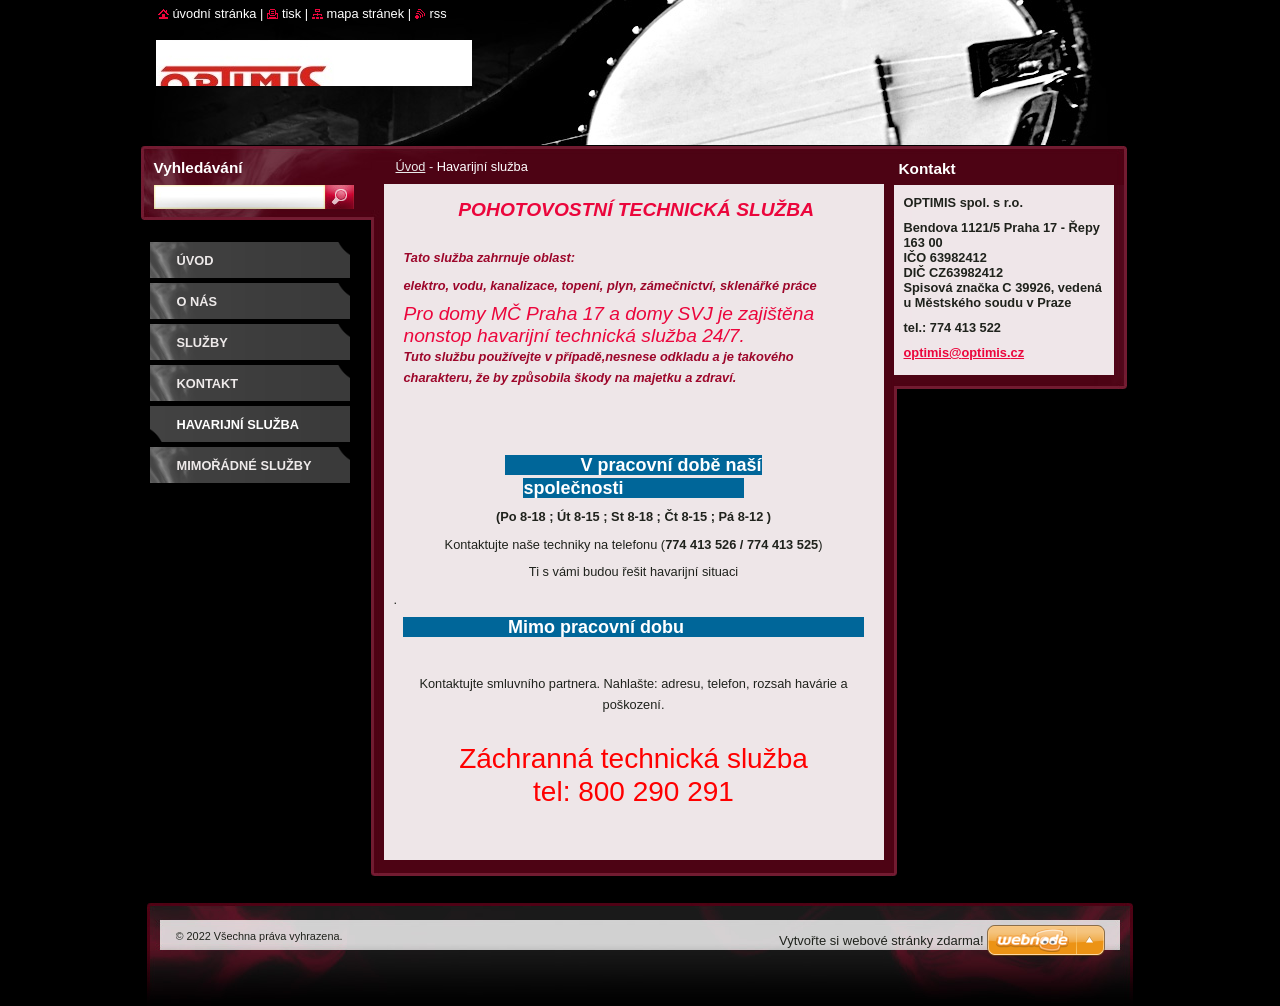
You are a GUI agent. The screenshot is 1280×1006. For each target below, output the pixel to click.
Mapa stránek (366, 13)
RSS (438, 13)
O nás (197, 301)
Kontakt (208, 383)
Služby (202, 342)
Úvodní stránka (215, 13)
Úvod (411, 166)
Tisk (291, 13)
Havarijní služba (238, 424)
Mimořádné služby (244, 465)
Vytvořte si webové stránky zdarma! (881, 940)
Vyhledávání (198, 167)
